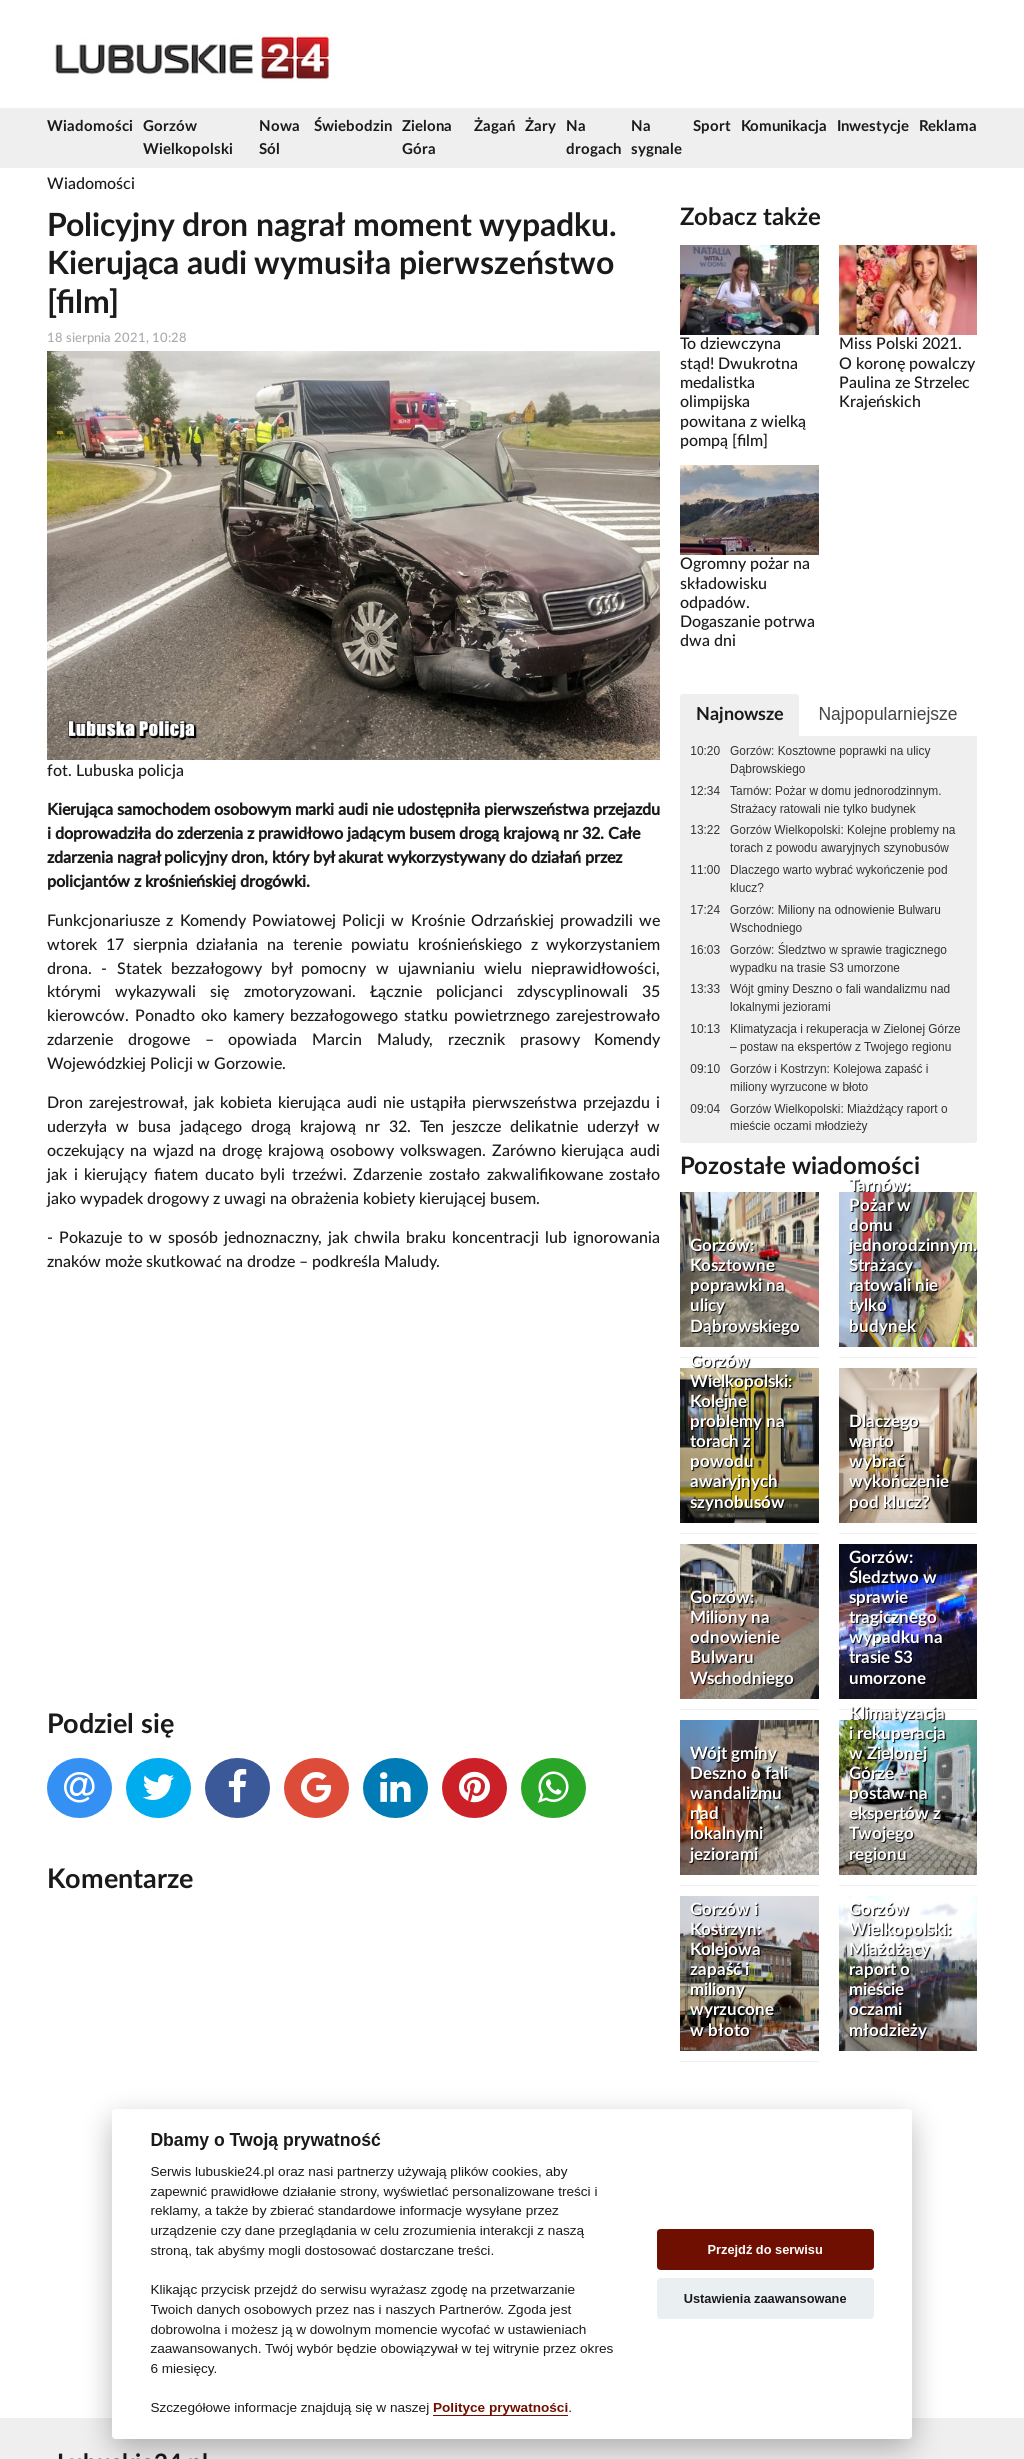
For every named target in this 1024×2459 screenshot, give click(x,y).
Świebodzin (353, 126)
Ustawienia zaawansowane (765, 2298)
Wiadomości (90, 126)
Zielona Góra (427, 138)
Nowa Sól (279, 138)
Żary (540, 126)
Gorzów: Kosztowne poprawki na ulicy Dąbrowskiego (830, 760)
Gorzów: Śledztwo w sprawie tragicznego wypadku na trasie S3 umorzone (838, 959)
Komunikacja (784, 126)
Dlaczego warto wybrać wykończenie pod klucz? (838, 879)
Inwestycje (873, 126)
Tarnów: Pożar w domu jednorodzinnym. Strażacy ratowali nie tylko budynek (836, 800)
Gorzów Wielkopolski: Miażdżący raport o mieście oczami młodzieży (838, 1118)
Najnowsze (740, 714)
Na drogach (593, 138)
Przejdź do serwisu (765, 2249)
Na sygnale (656, 138)
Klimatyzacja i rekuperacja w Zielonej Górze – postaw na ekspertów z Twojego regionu (845, 1038)
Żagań (494, 126)
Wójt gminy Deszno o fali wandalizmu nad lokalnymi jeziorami (840, 998)
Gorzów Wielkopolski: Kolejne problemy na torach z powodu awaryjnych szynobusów (842, 839)
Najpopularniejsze (887, 714)
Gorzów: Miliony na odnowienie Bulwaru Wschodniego (835, 919)
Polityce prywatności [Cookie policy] (500, 2407)
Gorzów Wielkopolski (188, 138)
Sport (712, 126)
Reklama (948, 126)
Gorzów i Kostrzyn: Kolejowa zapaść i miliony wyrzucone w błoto (829, 1078)
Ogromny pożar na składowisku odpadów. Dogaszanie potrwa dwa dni (747, 602)
